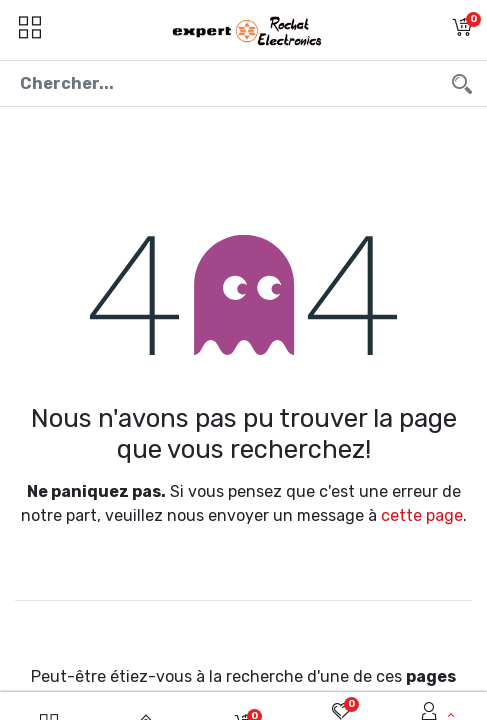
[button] (462, 30)
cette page (422, 515)
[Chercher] (462, 83)
